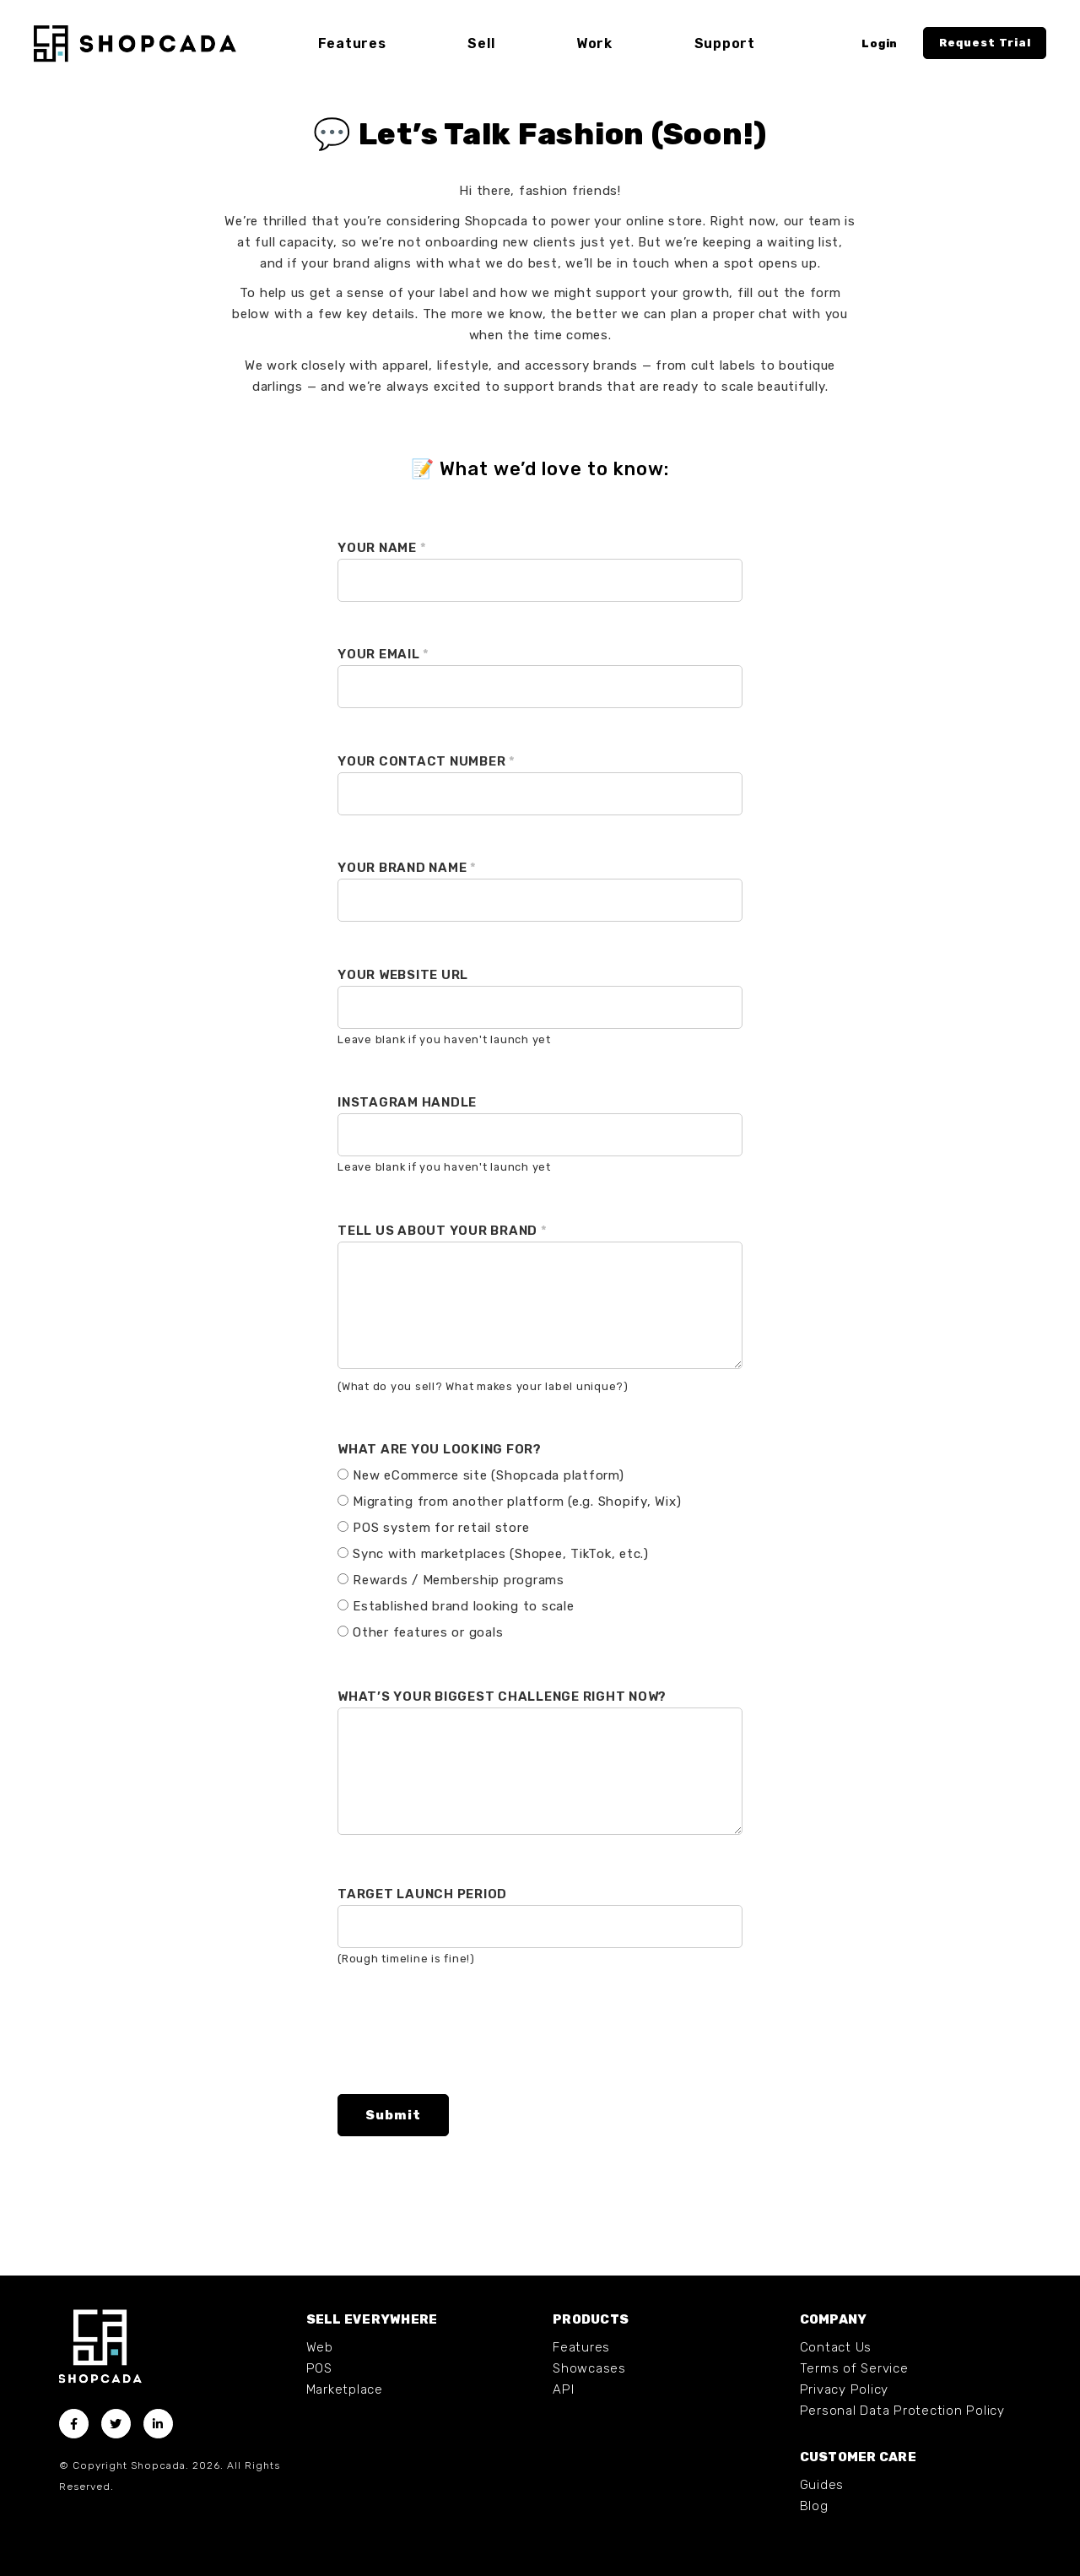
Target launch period (422, 1894)
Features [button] (352, 43)
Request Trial (985, 42)
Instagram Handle (407, 1102)
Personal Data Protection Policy (902, 2410)
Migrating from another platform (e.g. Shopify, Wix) (517, 1501)
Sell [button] (480, 43)
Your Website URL (403, 974)
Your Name (382, 547)
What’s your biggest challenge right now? (502, 1696)
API (563, 2389)
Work (594, 43)
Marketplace (344, 2389)
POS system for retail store (441, 1527)
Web (319, 2347)
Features (581, 2347)
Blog (814, 2506)
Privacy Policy (844, 2389)
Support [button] (724, 43)
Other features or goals (428, 1632)
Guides (822, 2484)
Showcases (589, 2368)
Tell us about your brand (443, 1230)
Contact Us (836, 2347)
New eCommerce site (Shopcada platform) (488, 1475)
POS (319, 2368)
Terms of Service (854, 2368)
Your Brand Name (407, 867)
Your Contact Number (427, 761)
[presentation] (466, 2048)
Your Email (383, 654)
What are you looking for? (440, 1449)
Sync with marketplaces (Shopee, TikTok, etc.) (501, 1553)
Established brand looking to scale (464, 1606)
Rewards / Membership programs (458, 1580)
